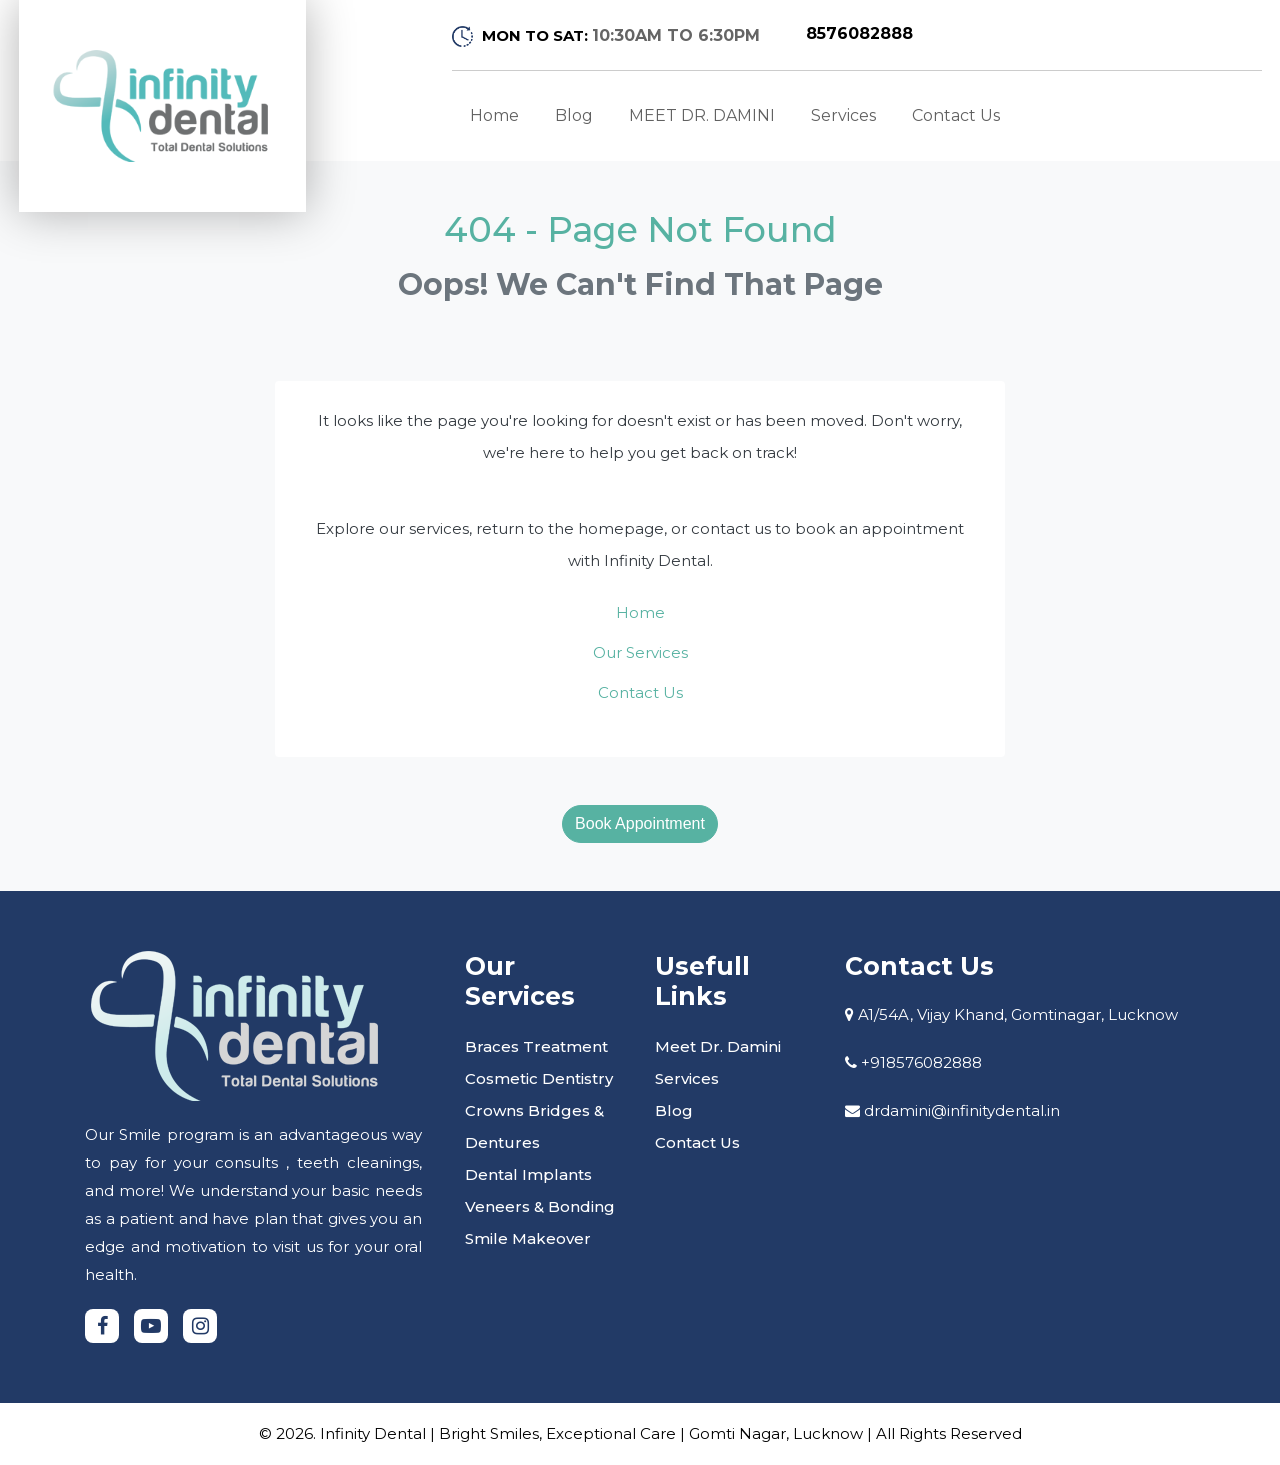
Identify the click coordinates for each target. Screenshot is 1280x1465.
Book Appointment (640, 823)
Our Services (640, 652)
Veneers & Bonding (540, 1206)
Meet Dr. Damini (718, 1046)
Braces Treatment (536, 1046)
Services (843, 115)
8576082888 (859, 33)
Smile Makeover (528, 1238)
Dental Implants (528, 1174)
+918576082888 (921, 1062)
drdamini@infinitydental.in (962, 1110)
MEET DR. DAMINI (702, 115)
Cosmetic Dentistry (539, 1078)
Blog (574, 115)
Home (494, 115)
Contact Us (956, 115)
